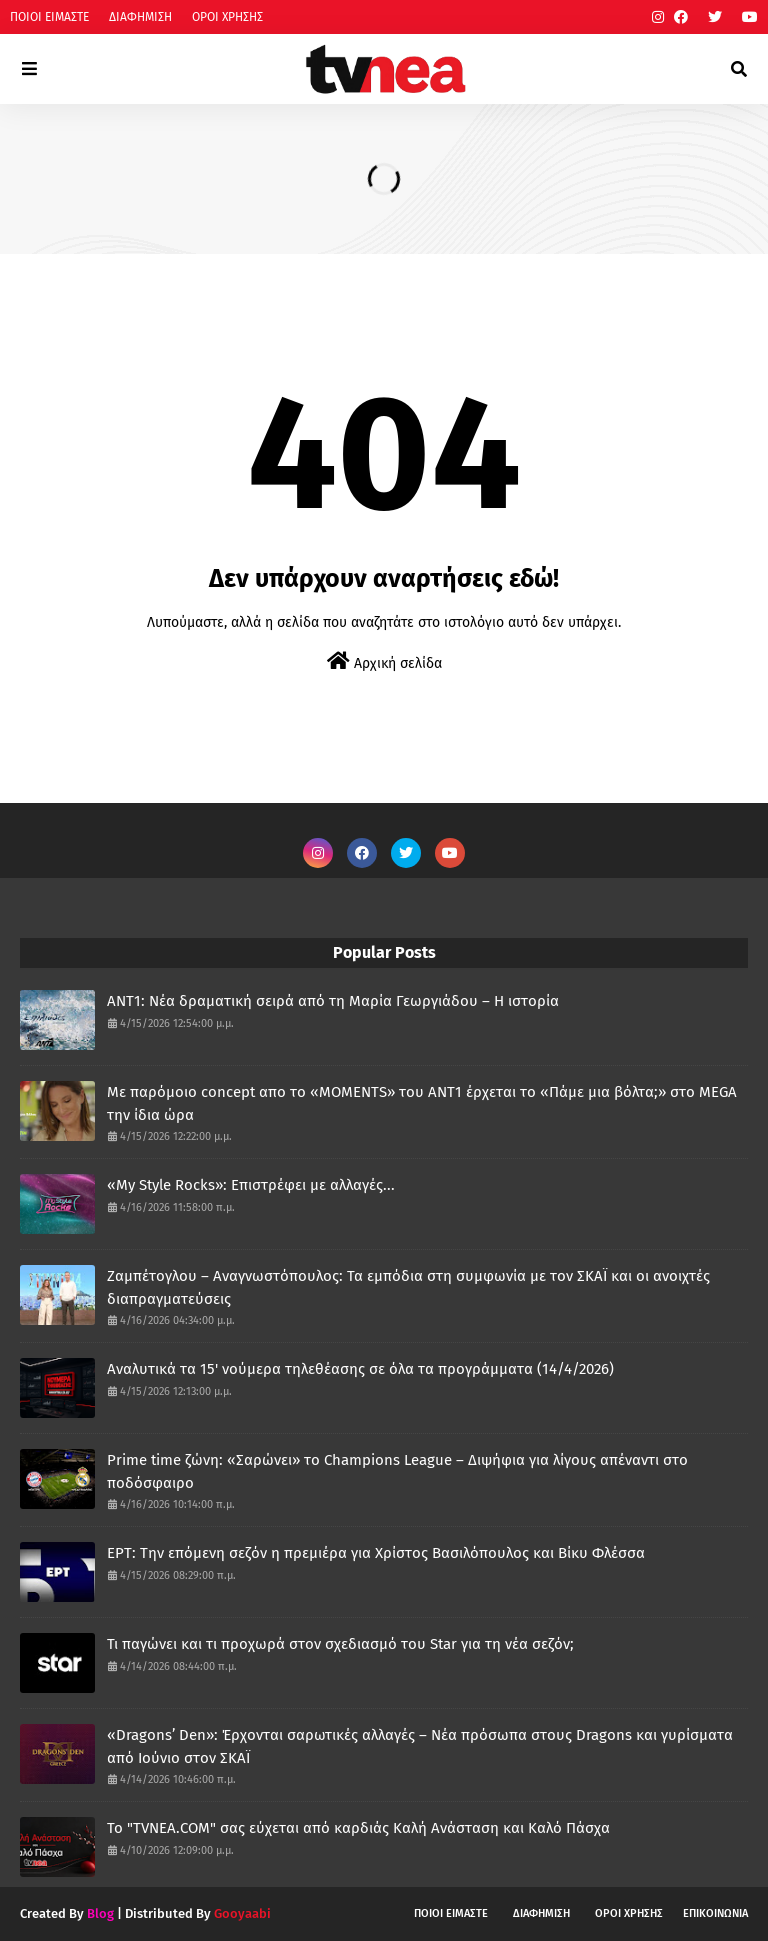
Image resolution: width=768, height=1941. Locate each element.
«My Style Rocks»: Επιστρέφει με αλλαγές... (251, 1185)
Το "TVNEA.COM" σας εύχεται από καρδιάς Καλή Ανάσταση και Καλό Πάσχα (358, 1828)
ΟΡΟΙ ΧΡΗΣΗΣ (227, 17)
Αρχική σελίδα (384, 661)
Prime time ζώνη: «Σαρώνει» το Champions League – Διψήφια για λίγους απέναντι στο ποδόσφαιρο (397, 1471)
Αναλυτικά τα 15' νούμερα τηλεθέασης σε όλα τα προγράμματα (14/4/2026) (360, 1369)
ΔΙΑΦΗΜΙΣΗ (140, 17)
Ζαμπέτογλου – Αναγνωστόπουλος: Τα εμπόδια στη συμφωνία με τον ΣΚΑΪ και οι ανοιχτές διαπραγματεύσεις (408, 1287)
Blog (100, 1913)
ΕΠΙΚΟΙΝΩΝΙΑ (715, 1913)
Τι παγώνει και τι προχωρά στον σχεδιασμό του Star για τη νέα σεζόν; (340, 1644)
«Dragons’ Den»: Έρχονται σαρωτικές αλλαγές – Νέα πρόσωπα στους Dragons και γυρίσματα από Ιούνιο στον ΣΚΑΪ (420, 1746)
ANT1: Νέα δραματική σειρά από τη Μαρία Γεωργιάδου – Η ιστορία (333, 1001)
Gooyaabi (242, 1913)
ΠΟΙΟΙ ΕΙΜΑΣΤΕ (49, 17)
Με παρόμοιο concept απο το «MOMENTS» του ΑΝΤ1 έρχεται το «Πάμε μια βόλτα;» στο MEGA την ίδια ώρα (422, 1103)
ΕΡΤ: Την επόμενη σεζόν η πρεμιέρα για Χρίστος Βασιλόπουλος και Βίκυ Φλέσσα (376, 1553)
